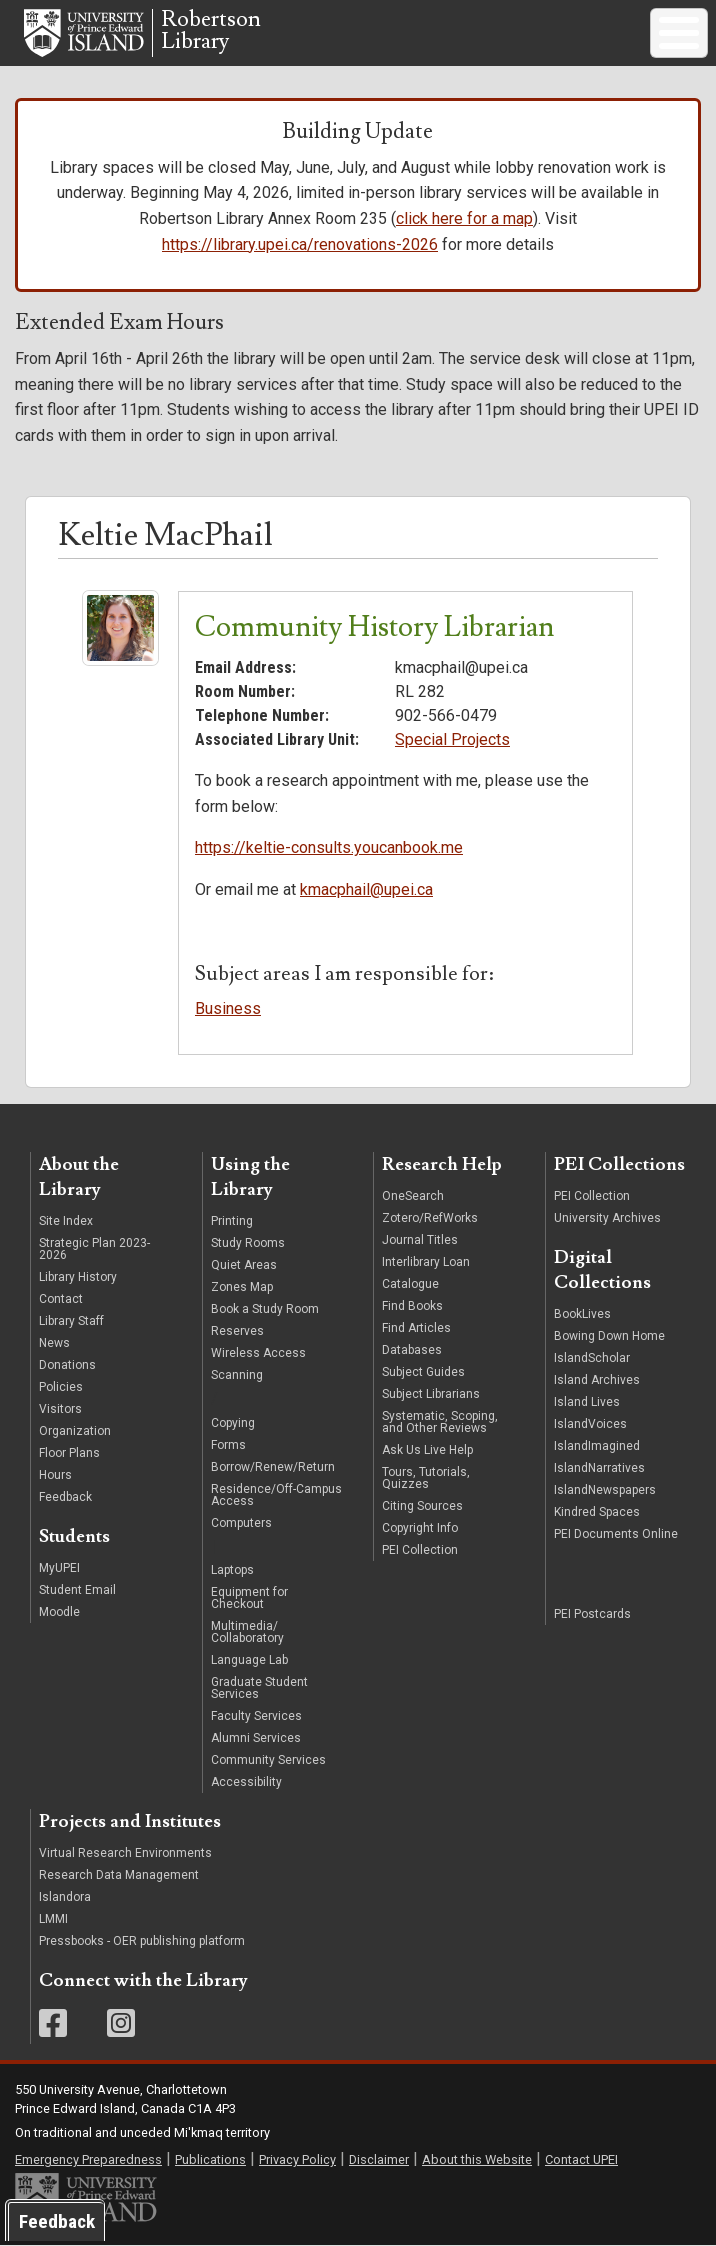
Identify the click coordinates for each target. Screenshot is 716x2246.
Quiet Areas (244, 1265)
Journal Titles (420, 1240)
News (54, 1343)
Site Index (66, 1221)
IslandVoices (590, 1424)
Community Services (268, 1760)
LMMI (53, 1919)
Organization (75, 1431)
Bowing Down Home (609, 1336)
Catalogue (410, 1284)
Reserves (237, 1331)
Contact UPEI (581, 2159)
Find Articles (416, 1328)
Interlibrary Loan (426, 1262)
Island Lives (587, 1402)
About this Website (477, 2159)
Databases (412, 1350)
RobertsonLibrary (211, 31)
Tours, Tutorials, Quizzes (426, 1478)
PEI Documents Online (616, 1534)
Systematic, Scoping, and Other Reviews (440, 1422)
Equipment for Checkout (249, 1598)
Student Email (77, 1590)
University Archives (607, 1218)
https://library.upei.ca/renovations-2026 (300, 244)
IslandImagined (597, 1446)
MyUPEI (59, 1568)
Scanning (237, 1375)
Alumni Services (256, 1738)
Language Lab (249, 1660)
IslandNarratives (599, 1468)
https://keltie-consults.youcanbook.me (329, 847)
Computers (243, 1523)
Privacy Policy (297, 2159)
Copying (233, 1423)
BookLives (582, 1314)
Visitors (60, 1409)
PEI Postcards (592, 1614)
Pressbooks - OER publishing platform (142, 1941)
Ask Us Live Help (427, 1450)
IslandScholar (592, 1358)
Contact (61, 1299)
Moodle (59, 1612)
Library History (78, 1277)
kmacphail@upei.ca (366, 889)
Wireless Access (258, 1353)
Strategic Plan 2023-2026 (94, 1249)
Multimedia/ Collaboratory (247, 1632)
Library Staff (71, 1321)
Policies (61, 1387)
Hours (55, 1475)
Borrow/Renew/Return (273, 1467)
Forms (228, 1445)
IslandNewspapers (605, 1490)
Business (228, 1008)
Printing (232, 1221)
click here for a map (464, 218)
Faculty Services (256, 1716)
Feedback (65, 1497)
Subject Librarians (431, 1394)
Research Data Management (119, 1875)
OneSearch (413, 1196)
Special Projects (452, 739)
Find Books (412, 1306)
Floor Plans (69, 1453)
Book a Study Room (265, 1309)
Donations (67, 1365)
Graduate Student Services (259, 1688)
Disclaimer (379, 2159)
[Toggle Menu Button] (679, 33)
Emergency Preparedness (88, 2159)
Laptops (232, 1570)
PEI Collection (420, 1550)
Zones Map (242, 1287)
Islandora (65, 1897)
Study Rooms (248, 1243)
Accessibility (246, 1782)
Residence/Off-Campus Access (276, 1495)
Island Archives (597, 1380)
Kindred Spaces (597, 1512)
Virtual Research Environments (125, 1853)
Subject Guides (423, 1372)
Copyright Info (420, 1528)
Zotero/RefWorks (430, 1218)
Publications (210, 2159)
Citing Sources (422, 1506)
